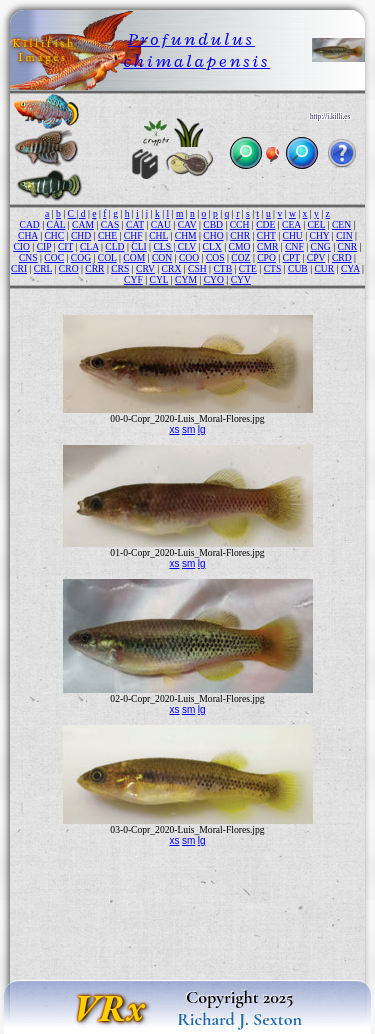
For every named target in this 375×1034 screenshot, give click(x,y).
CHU (293, 235)
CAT (135, 224)
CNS (28, 257)
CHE (107, 235)
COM (134, 257)
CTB (222, 268)
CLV (187, 246)
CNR (348, 246)
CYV (241, 279)
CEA (291, 224)
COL (107, 257)
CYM (186, 279)
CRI (19, 268)
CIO (21, 246)
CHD (81, 235)
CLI (138, 246)
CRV (145, 268)
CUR (324, 268)
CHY (320, 235)
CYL (159, 279)
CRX (172, 268)
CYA (350, 268)
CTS (273, 268)
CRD (342, 257)
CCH (240, 224)
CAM (83, 224)
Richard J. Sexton (239, 1019)
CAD (30, 224)
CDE (265, 224)
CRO (69, 268)
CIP (44, 246)
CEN (341, 224)
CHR (240, 235)
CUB (298, 268)
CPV (316, 257)
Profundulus (191, 39)
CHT (266, 235)
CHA (28, 235)
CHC (54, 235)
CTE (248, 268)
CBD (213, 224)
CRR (94, 268)
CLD (114, 246)
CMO (240, 246)
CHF (133, 235)
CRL (43, 268)
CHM (186, 235)
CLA (89, 246)
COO (189, 257)
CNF (294, 246)
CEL (316, 224)
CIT (65, 246)
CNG (321, 246)
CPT (291, 257)
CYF (133, 279)
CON (162, 257)
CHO (213, 235)
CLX (212, 246)
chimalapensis (196, 61)
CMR (267, 246)
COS (215, 257)
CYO (214, 279)
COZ (240, 257)
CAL (56, 224)
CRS (120, 268)
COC (54, 257)
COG (81, 257)
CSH (197, 268)
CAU (161, 224)
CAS (110, 224)
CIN (344, 235)
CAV (187, 224)
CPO (266, 257)
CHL (158, 235)
